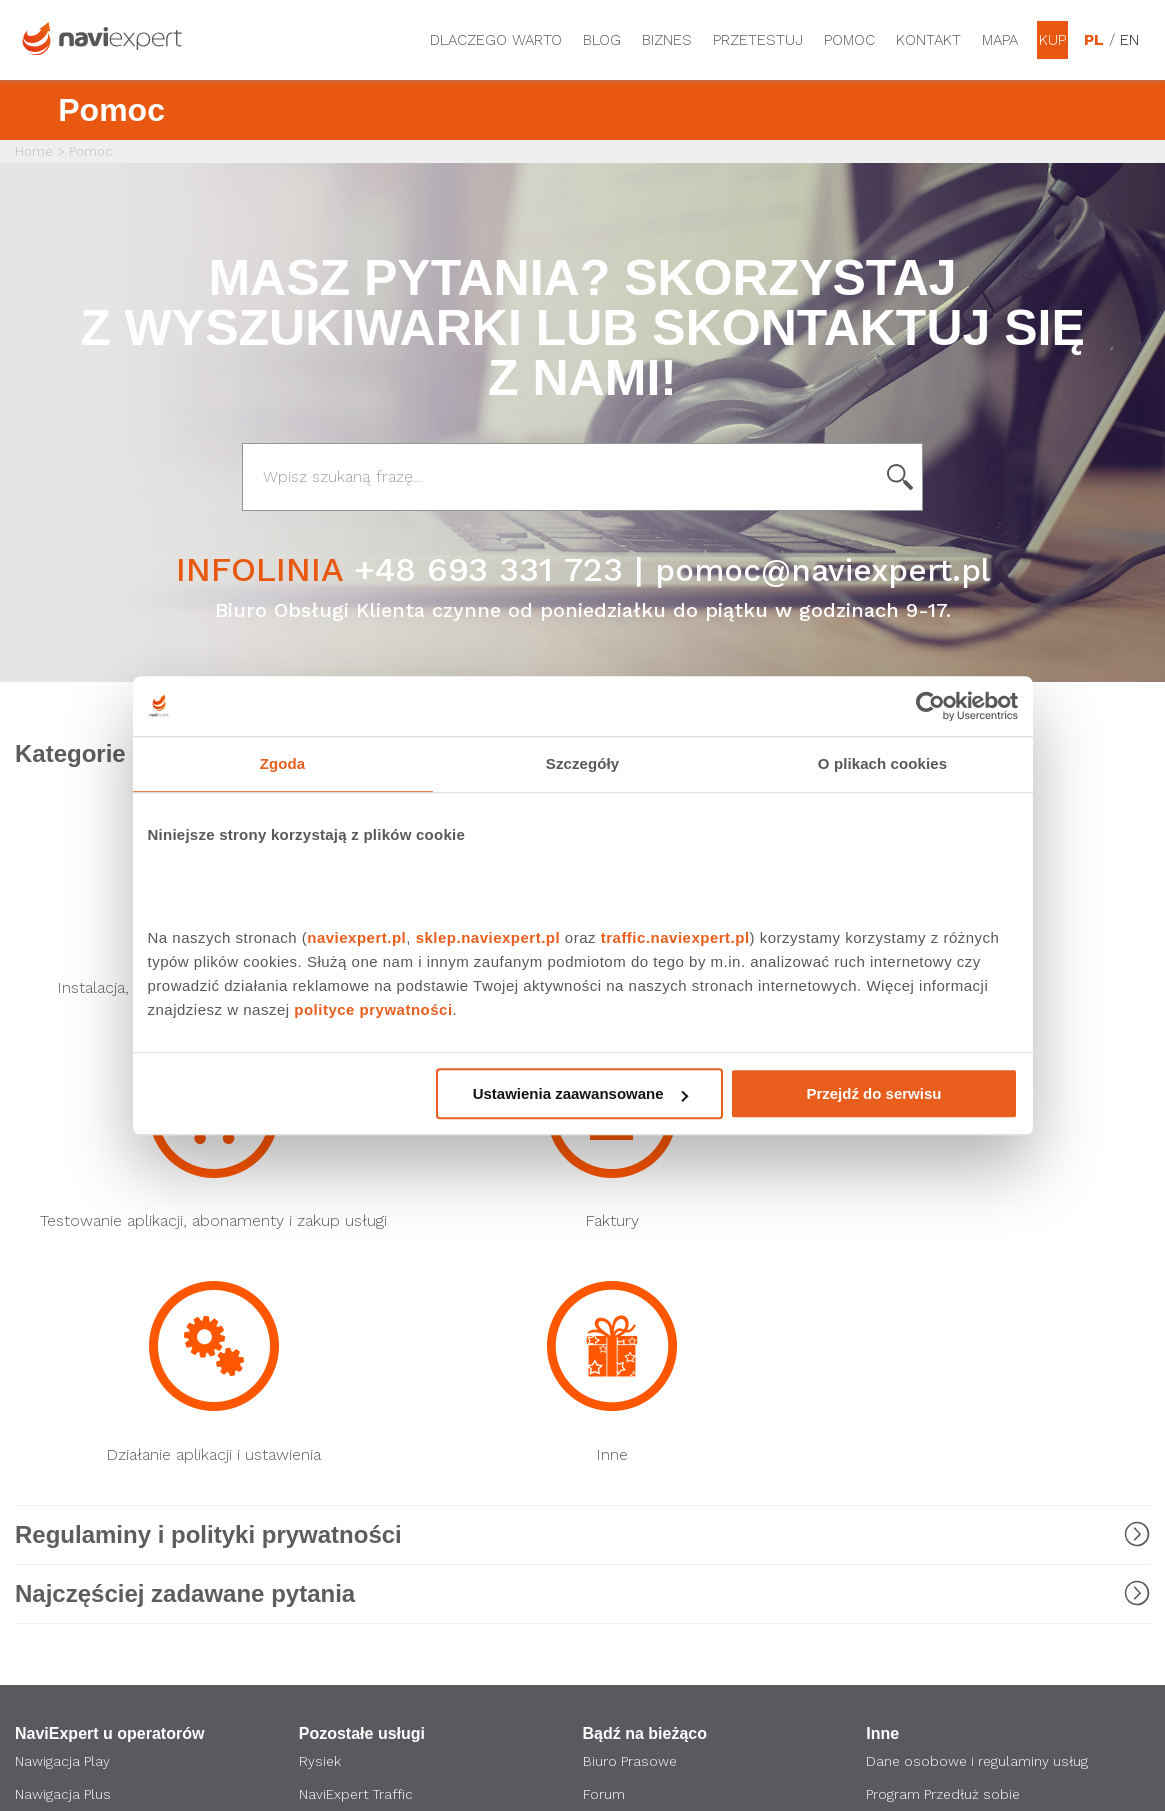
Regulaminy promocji (935, 1435)
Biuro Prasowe (630, 1333)
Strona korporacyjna (650, 1443)
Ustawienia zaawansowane (580, 1093)
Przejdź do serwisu (873, 1093)
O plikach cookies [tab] (882, 763)
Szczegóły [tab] (582, 763)
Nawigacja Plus (63, 1367)
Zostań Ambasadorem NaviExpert (979, 1521)
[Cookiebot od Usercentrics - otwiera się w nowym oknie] (930, 706)
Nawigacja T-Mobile (79, 1401)
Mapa (1000, 40)
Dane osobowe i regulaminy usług (979, 1333)
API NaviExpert (346, 1487)
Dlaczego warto (496, 40)
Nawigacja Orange (73, 1435)
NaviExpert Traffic (357, 1367)
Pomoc (849, 40)
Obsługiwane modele (938, 1401)
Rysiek (320, 1333)
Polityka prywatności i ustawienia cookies (975, 1478)
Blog (602, 40)
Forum (604, 1367)
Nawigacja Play (62, 1333)
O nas (602, 1477)
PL (1094, 40)
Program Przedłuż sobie (944, 1367)
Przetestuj (758, 40)
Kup (1052, 40)
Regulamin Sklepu (925, 1555)
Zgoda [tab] (283, 763)
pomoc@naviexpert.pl (822, 569)
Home (34, 151)
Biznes (667, 40)
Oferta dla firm (633, 1511)
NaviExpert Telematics (374, 1401)
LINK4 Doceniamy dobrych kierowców (386, 1444)
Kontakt (928, 40)
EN (1130, 40)
